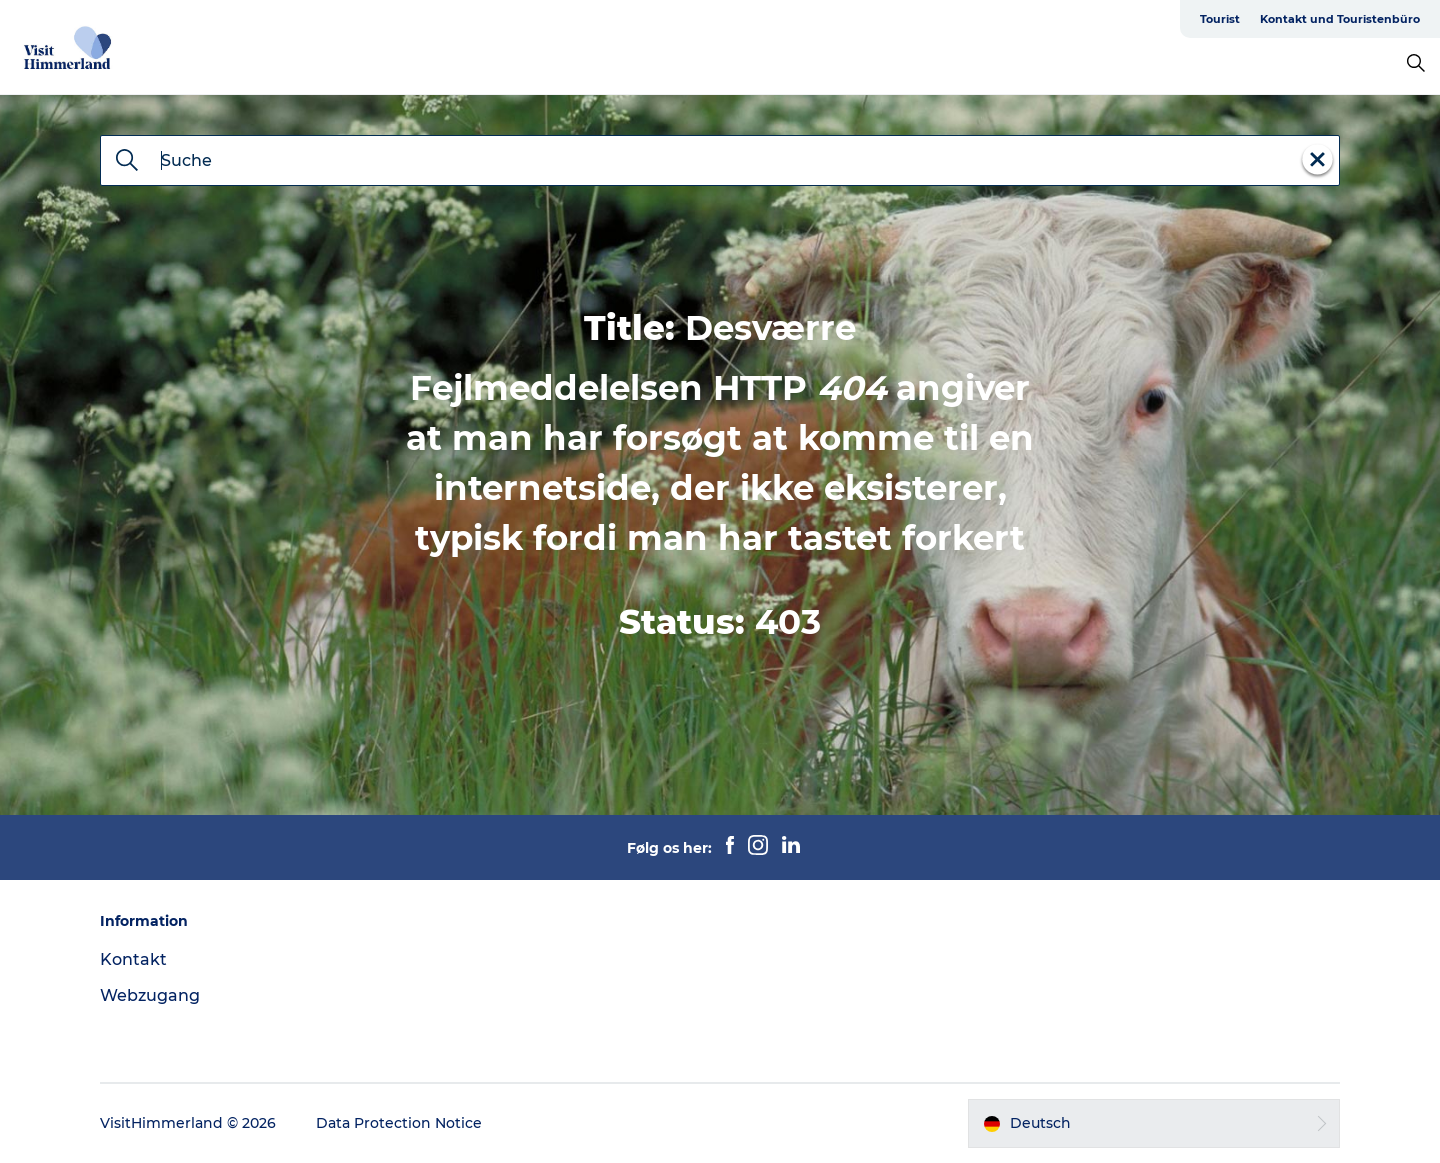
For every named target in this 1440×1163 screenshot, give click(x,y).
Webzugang (150, 995)
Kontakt (133, 959)
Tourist (1220, 19)
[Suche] (127, 162)
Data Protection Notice (399, 1123)
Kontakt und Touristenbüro (1340, 19)
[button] (1154, 1123)
